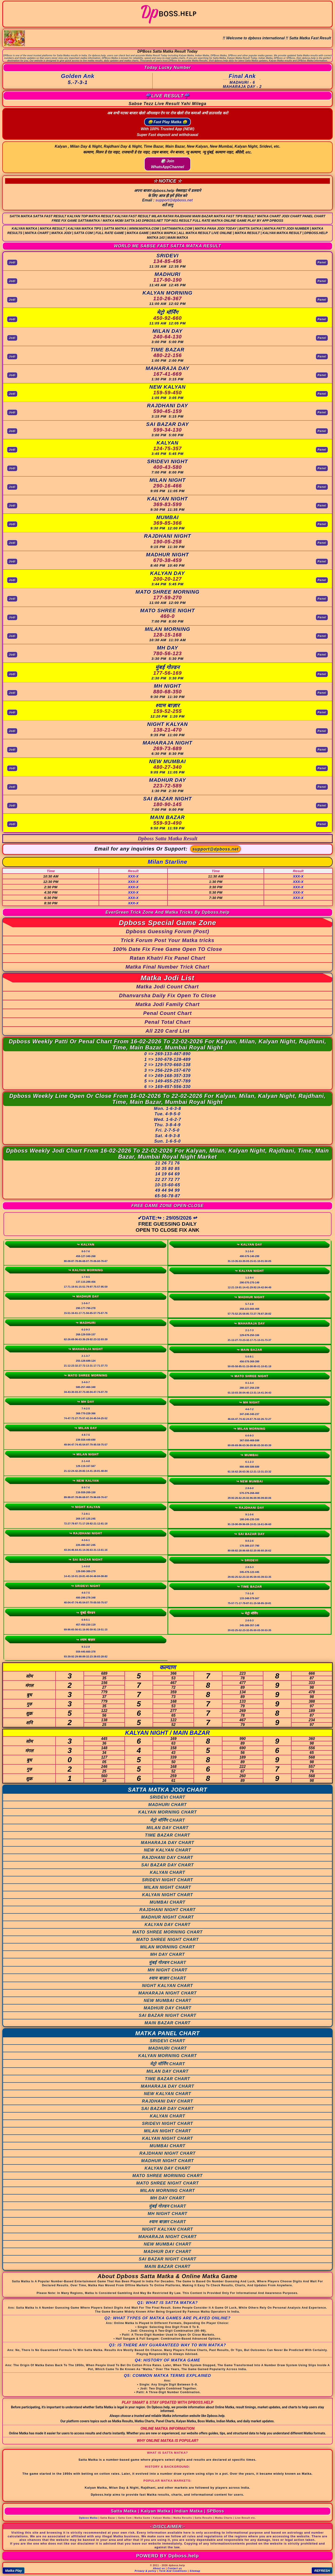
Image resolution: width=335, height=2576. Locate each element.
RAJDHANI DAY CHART (167, 1857)
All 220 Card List (167, 1031)
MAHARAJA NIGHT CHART (167, 1993)
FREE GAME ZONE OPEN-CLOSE (167, 1205)
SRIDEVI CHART (167, 1797)
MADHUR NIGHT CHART (167, 1917)
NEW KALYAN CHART (167, 1850)
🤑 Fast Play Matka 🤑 (167, 122)
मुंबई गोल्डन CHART (167, 1962)
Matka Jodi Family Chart (167, 1004)
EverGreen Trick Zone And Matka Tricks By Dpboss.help (168, 912)
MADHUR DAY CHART (167, 2008)
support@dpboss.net (174, 200)
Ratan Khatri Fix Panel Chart (167, 958)
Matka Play (13, 2571)
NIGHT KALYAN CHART (167, 1985)
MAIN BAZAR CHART (167, 2023)
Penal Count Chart (167, 1013)
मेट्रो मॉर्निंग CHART (167, 1820)
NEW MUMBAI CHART (167, 2000)
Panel (322, 262)
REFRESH (322, 2571)
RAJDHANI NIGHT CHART (167, 1909)
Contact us (175, 2568)
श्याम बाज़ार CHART (167, 1978)
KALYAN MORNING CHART (167, 1812)
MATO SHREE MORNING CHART (167, 1932)
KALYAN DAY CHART (167, 1924)
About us (159, 2568)
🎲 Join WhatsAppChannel (167, 164)
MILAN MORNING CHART (167, 1947)
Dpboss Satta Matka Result (167, 838)
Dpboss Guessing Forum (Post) (167, 931)
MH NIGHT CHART (168, 1970)
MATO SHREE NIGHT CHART (167, 1939)
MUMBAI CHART (167, 1902)
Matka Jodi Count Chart (167, 987)
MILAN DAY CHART (168, 1827)
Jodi (12, 262)
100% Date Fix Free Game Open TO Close (167, 949)
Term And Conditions (173, 2571)
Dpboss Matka (88, 2518)
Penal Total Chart (167, 1022)
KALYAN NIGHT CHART (167, 1894)
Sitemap (195, 2571)
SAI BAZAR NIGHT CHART (167, 2015)
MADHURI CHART (167, 1804)
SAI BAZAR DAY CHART (167, 1865)
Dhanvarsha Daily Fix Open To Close (167, 995)
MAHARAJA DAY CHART (167, 1842)
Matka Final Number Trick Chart (168, 967)
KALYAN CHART (167, 1872)
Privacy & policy (145, 2571)
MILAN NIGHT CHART (167, 1887)
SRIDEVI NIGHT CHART (167, 1880)
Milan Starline (167, 862)
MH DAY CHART (167, 1954)
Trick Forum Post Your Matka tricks (167, 940)
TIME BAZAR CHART (167, 1835)
